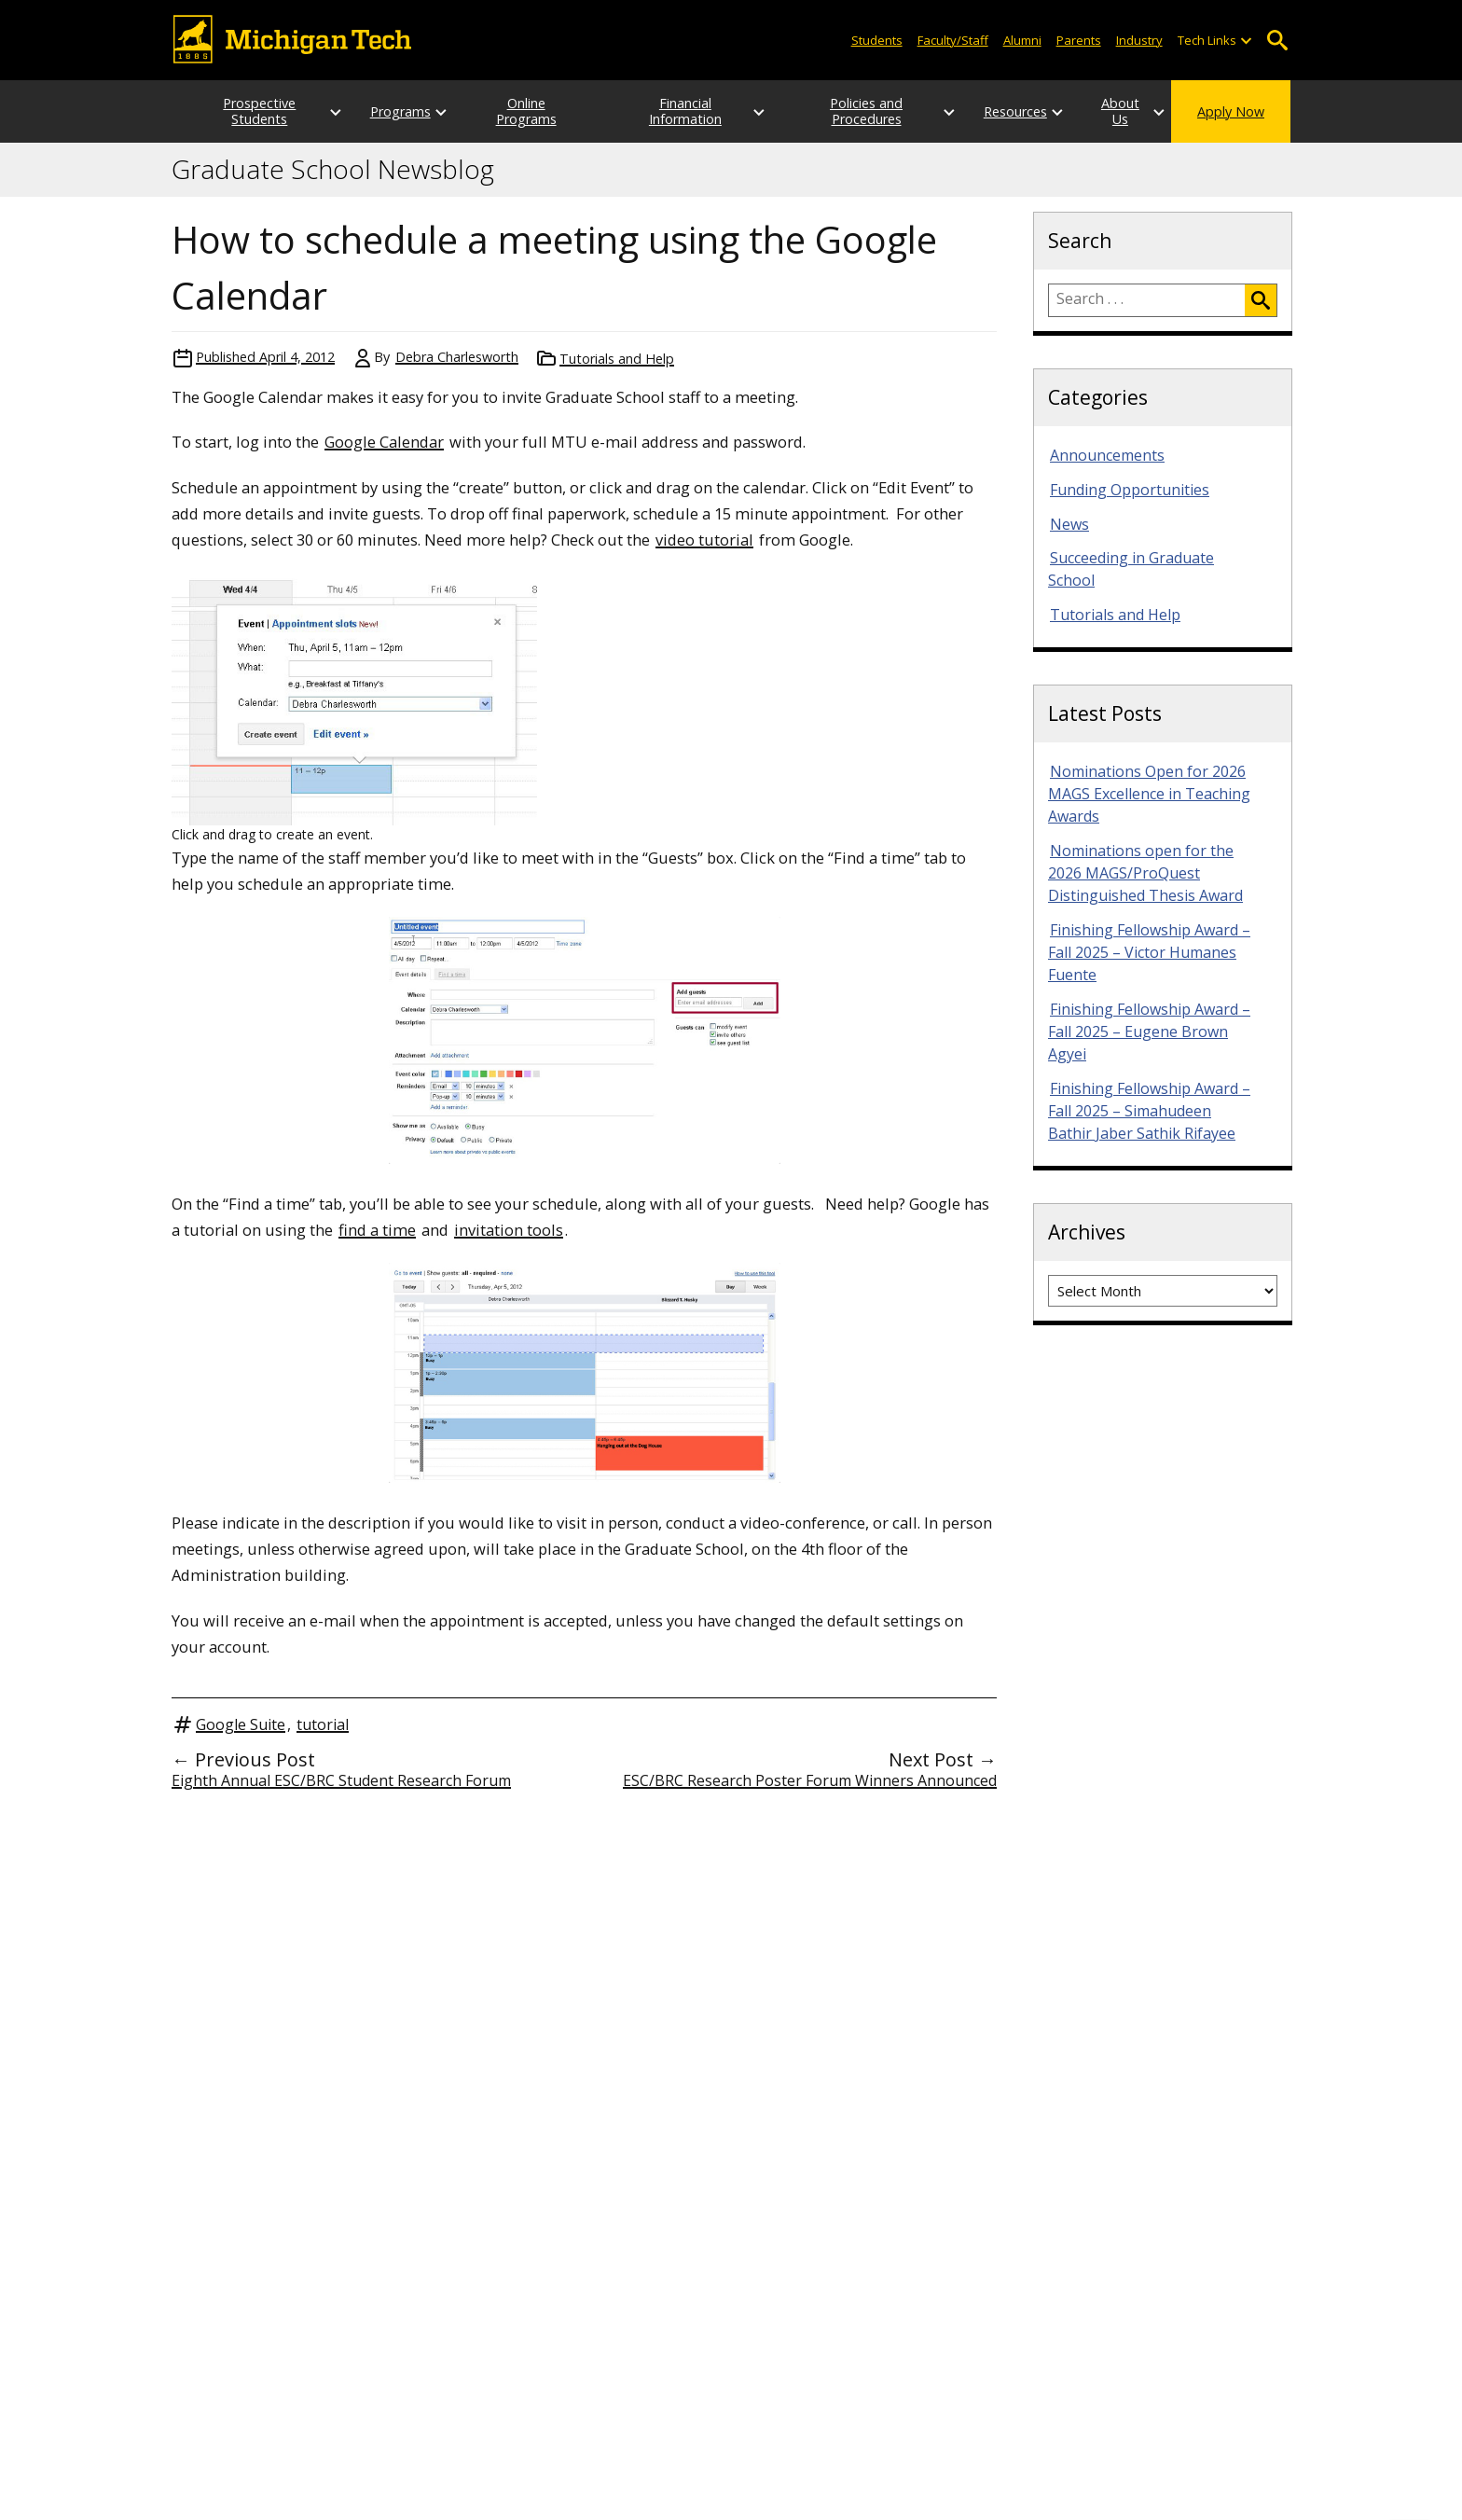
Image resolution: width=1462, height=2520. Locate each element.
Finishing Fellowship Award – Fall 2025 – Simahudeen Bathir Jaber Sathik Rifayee (1149, 1110)
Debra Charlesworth (456, 357)
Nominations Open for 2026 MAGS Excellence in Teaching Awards (1149, 793)
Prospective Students (241, 111)
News (1069, 524)
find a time (377, 1229)
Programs (382, 111)
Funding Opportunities (1129, 489)
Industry (1139, 40)
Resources (979, 111)
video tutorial (704, 539)
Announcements (1107, 455)
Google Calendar (384, 441)
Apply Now (1230, 111)
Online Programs (522, 111)
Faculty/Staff (952, 40)
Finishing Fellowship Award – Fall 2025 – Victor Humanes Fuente (1149, 952)
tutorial (323, 1724)
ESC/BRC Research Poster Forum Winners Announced (810, 1780)
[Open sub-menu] (1245, 41)
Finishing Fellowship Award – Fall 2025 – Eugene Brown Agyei (1149, 1031)
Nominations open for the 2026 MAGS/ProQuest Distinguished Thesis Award (1145, 873)
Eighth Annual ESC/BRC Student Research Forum (341, 1780)
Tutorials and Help (616, 358)
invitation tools (508, 1229)
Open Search (1276, 40)
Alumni (1022, 40)
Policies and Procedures (837, 111)
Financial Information (679, 111)
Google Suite (240, 1724)
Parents (1078, 40)
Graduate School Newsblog (333, 170)
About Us (1102, 111)
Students (877, 40)
